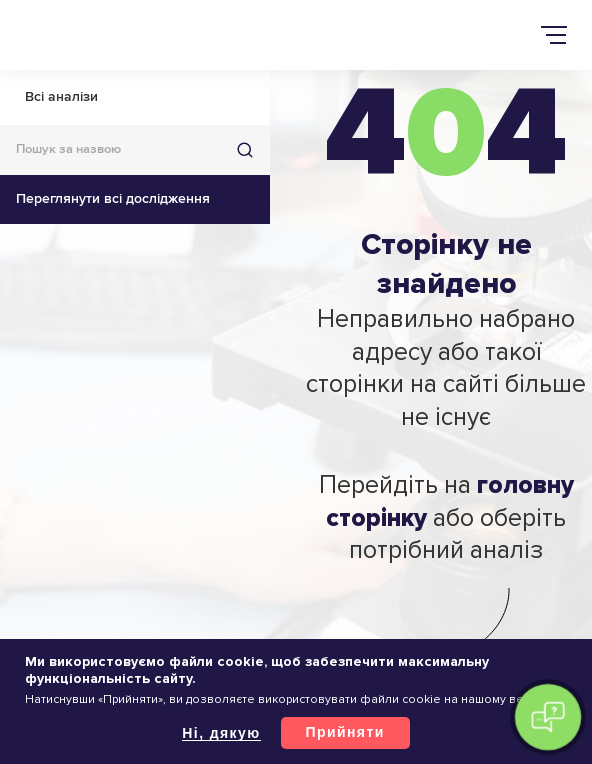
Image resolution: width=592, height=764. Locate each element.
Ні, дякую (221, 733)
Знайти (245, 150)
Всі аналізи (61, 96)
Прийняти (345, 732)
